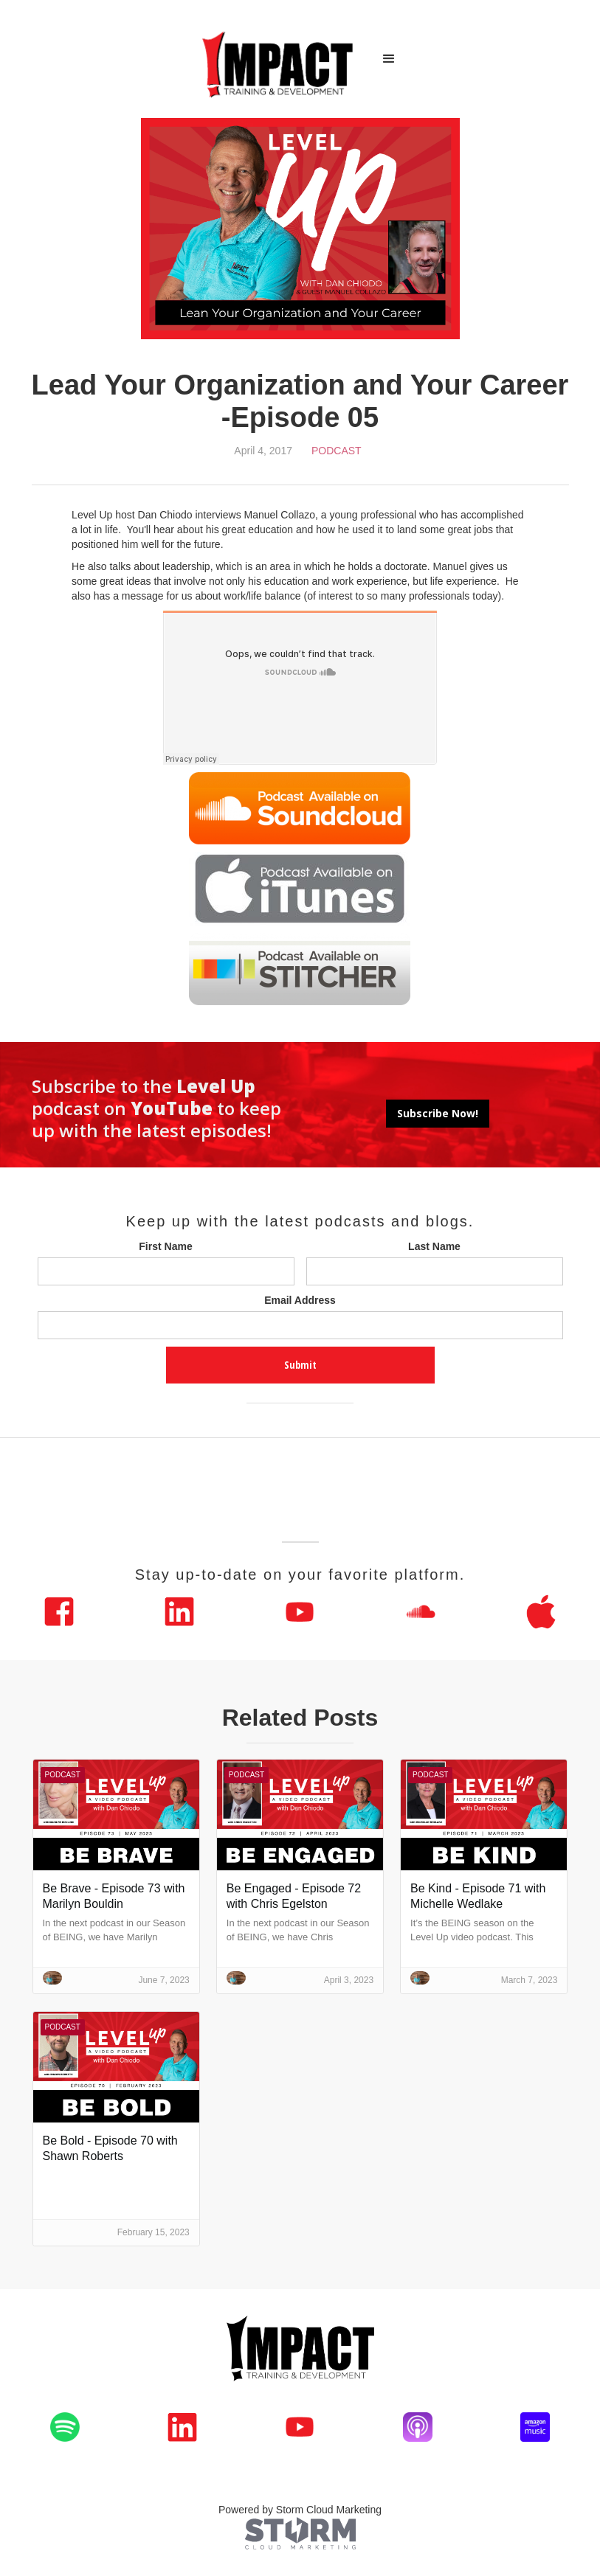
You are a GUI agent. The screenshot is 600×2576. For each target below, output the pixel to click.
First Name (165, 1246)
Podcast (336, 450)
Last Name (434, 1246)
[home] (278, 59)
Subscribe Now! (437, 1113)
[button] (389, 59)
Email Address (300, 1300)
